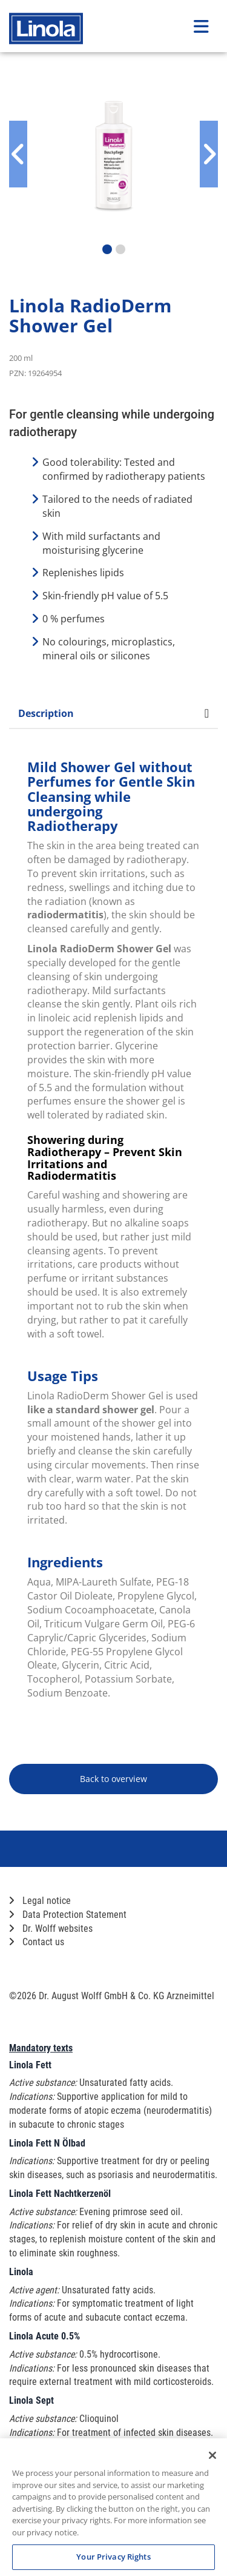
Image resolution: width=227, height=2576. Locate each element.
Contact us (36, 1942)
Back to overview (113, 1778)
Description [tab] (113, 713)
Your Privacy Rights (113, 2556)
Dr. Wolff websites (51, 1928)
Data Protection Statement (68, 1914)
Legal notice (40, 1900)
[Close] (212, 2455)
